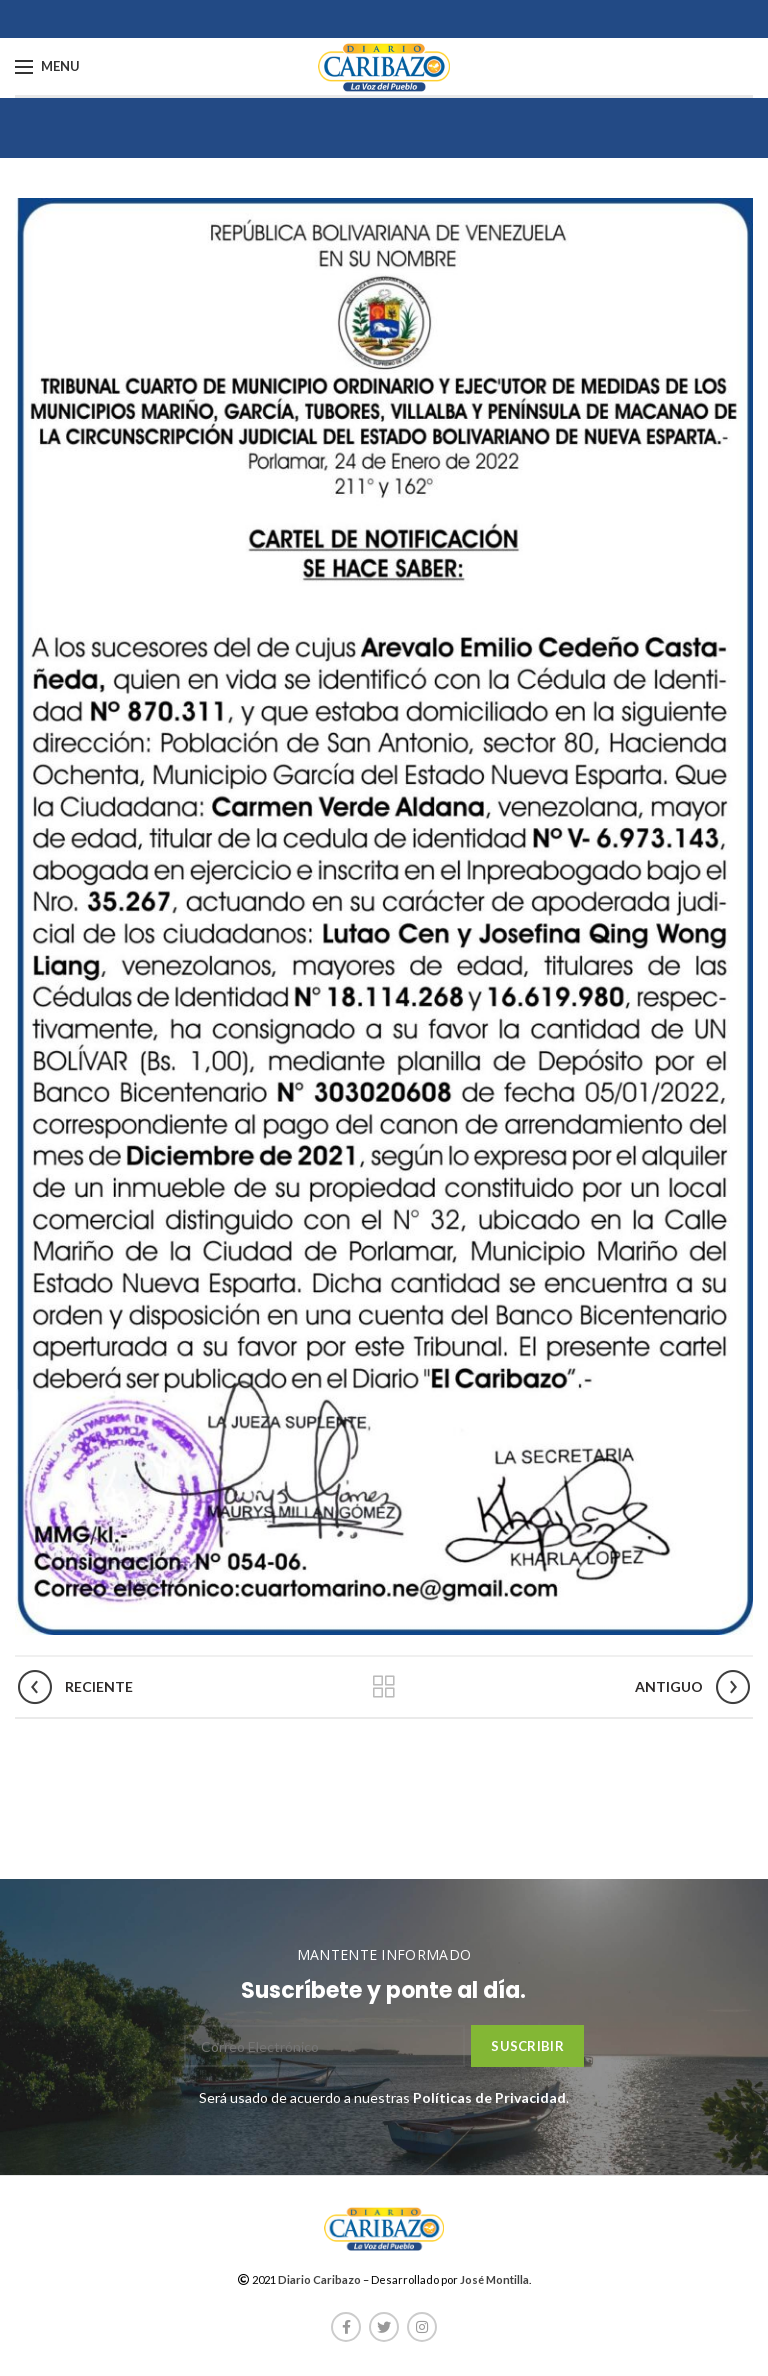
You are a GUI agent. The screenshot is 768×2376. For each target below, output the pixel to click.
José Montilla (494, 2279)
